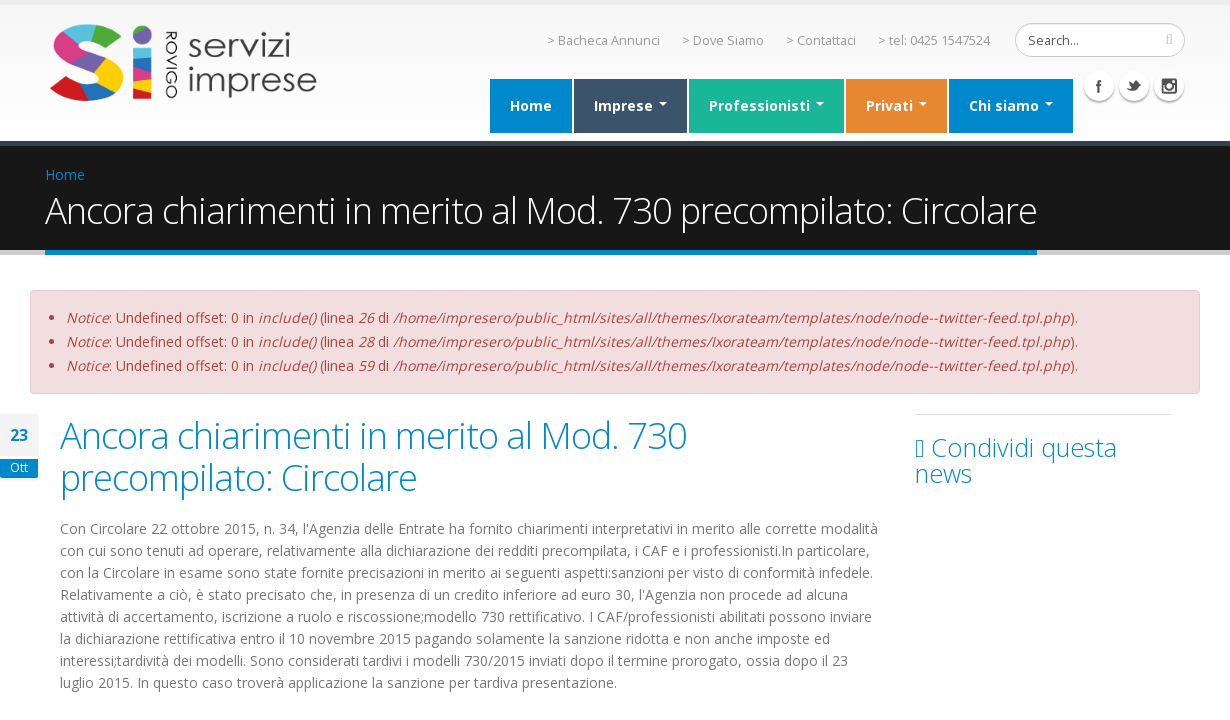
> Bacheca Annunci (603, 40)
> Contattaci (821, 40)
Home (531, 105)
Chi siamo (1011, 105)
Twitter (1134, 86)
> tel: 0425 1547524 (934, 40)
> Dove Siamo (723, 40)
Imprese (630, 105)
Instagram (1169, 86)
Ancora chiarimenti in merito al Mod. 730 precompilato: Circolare (373, 456)
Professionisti (766, 105)
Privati (896, 105)
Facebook (1099, 86)
